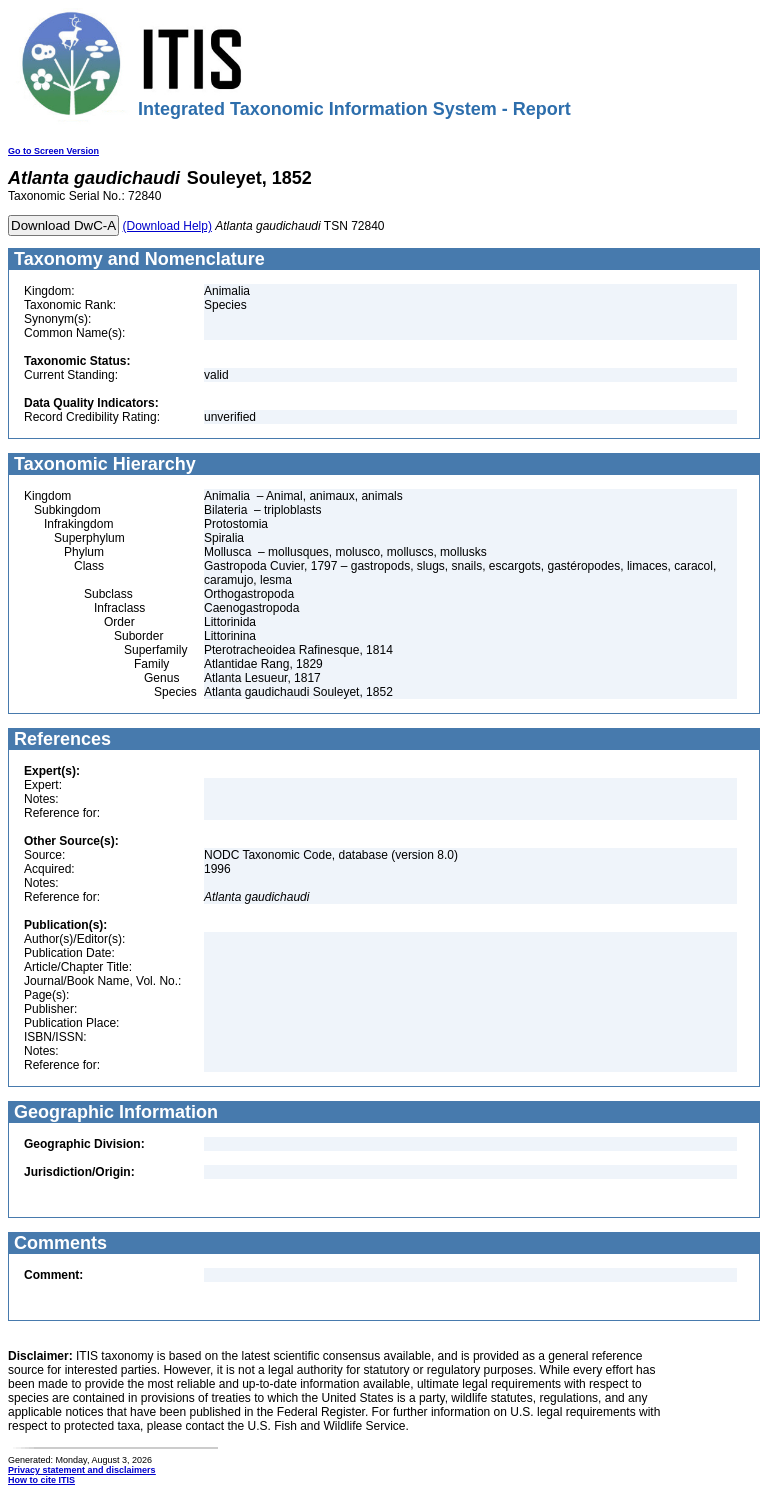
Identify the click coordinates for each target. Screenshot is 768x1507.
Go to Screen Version (53, 151)
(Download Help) (167, 226)
